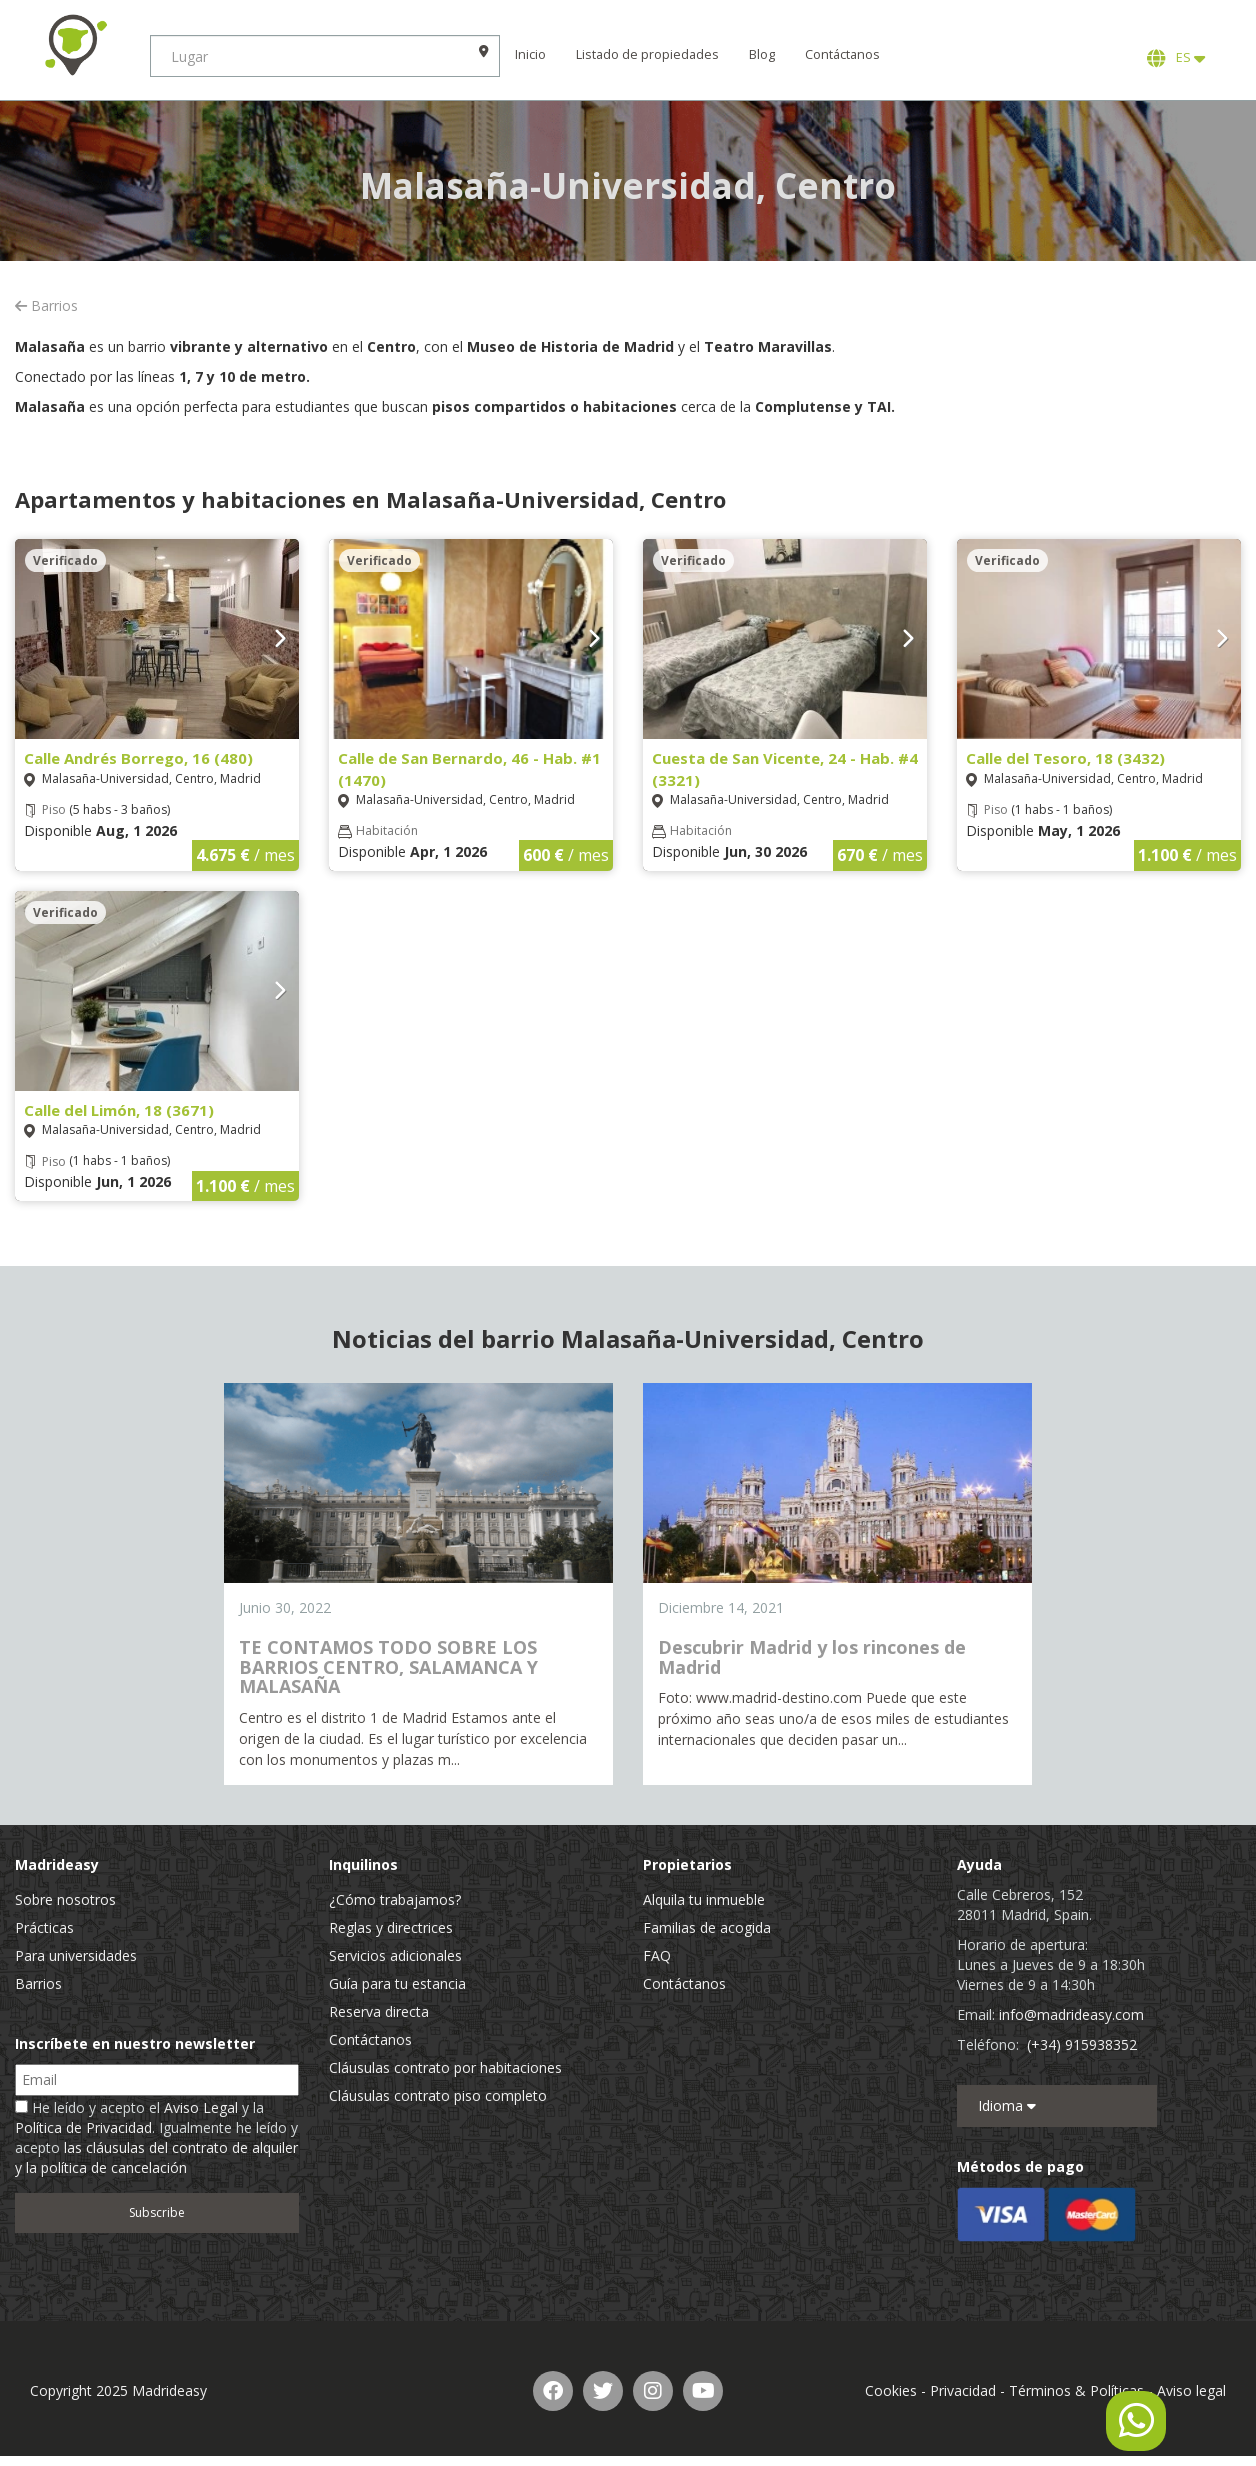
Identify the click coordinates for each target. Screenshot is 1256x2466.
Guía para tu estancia (397, 1983)
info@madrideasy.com (1071, 2014)
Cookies (891, 2390)
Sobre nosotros (65, 1899)
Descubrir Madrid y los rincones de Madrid (812, 1657)
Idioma (1007, 2105)
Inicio (530, 54)
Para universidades (76, 1955)
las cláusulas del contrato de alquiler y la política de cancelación (156, 2157)
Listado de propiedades (647, 54)
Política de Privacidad (83, 2127)
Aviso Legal (201, 2107)
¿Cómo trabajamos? (395, 1899)
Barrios (46, 305)
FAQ (657, 1955)
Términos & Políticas (1076, 2390)
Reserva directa (379, 2011)
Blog (762, 54)
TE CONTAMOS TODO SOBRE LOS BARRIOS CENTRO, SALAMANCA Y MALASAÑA (388, 1667)
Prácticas (44, 1927)
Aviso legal (1191, 2390)
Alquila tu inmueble (704, 1899)
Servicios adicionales (395, 1955)
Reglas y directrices (391, 1927)
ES (1176, 58)
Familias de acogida (707, 1927)
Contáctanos (842, 54)
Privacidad (963, 2390)
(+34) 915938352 (1082, 2044)
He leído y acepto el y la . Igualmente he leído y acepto (156, 2137)
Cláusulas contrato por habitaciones (445, 2067)
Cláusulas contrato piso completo (438, 2095)
